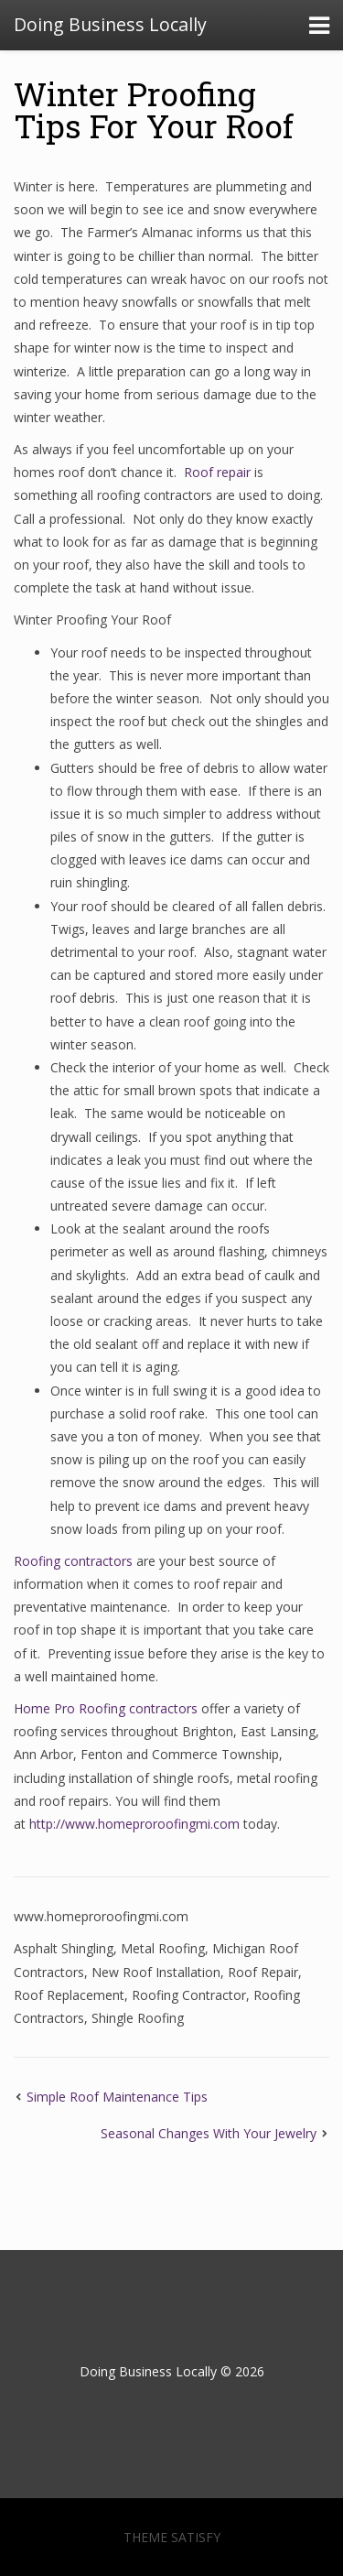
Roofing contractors (73, 1561)
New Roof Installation (155, 1972)
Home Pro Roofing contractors (106, 1708)
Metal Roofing (163, 1948)
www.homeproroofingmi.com (101, 1916)
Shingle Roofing (137, 2018)
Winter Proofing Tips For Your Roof (154, 109)
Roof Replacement (69, 1995)
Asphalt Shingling (63, 1948)
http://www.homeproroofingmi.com (134, 1823)
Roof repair (217, 472)
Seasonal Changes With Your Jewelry (208, 2133)
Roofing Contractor (189, 1995)
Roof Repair (263, 1972)
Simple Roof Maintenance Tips (117, 2096)
